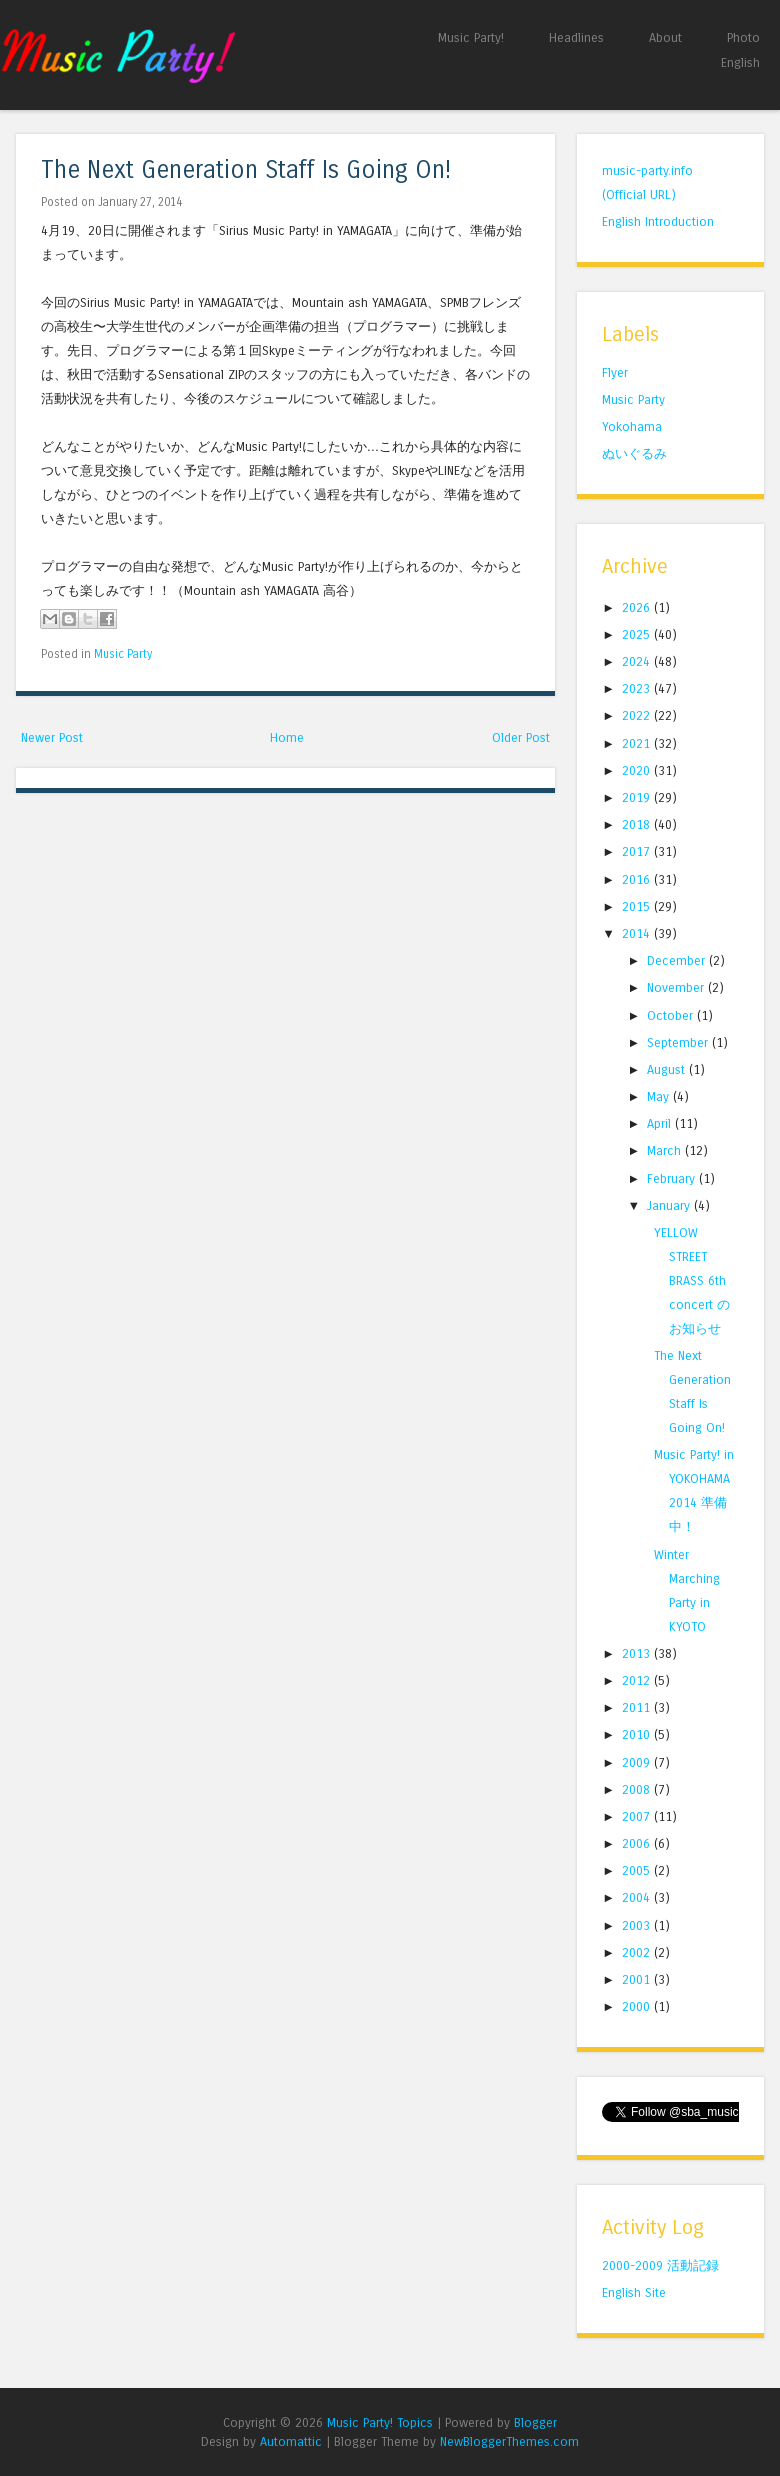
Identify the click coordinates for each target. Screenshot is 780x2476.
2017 (638, 851)
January (670, 1205)
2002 (638, 1952)
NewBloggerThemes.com (509, 2441)
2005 (638, 1870)
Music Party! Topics (380, 2422)
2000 (638, 2006)
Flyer (615, 372)
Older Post (521, 737)
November (677, 987)
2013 (638, 1653)
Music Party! (471, 37)
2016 (638, 879)
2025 (638, 634)
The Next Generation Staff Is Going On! (246, 170)
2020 (638, 770)
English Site (634, 2292)
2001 (638, 1979)
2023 (638, 688)
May (660, 1096)
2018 (638, 824)
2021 (638, 743)
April (661, 1123)
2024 (638, 661)
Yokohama (632, 426)
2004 (638, 1897)
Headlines (576, 37)
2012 (638, 1680)
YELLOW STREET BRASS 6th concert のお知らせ (692, 1280)
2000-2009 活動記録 (660, 2265)
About (665, 37)
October (672, 1015)
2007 (638, 1816)
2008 (638, 1789)
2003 (638, 1925)
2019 (638, 797)
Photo (743, 37)
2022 (638, 715)
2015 (638, 906)
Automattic (291, 2441)
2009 (638, 1762)
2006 (638, 1843)
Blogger (535, 2422)
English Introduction (658, 221)
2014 (638, 933)
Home (287, 737)
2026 (638, 607)
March (666, 1150)
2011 (638, 1707)
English (740, 62)
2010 (638, 1734)
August (668, 1069)
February (673, 1178)
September (679, 1042)
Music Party (123, 654)
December (678, 960)
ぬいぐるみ (634, 453)
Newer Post (52, 737)
